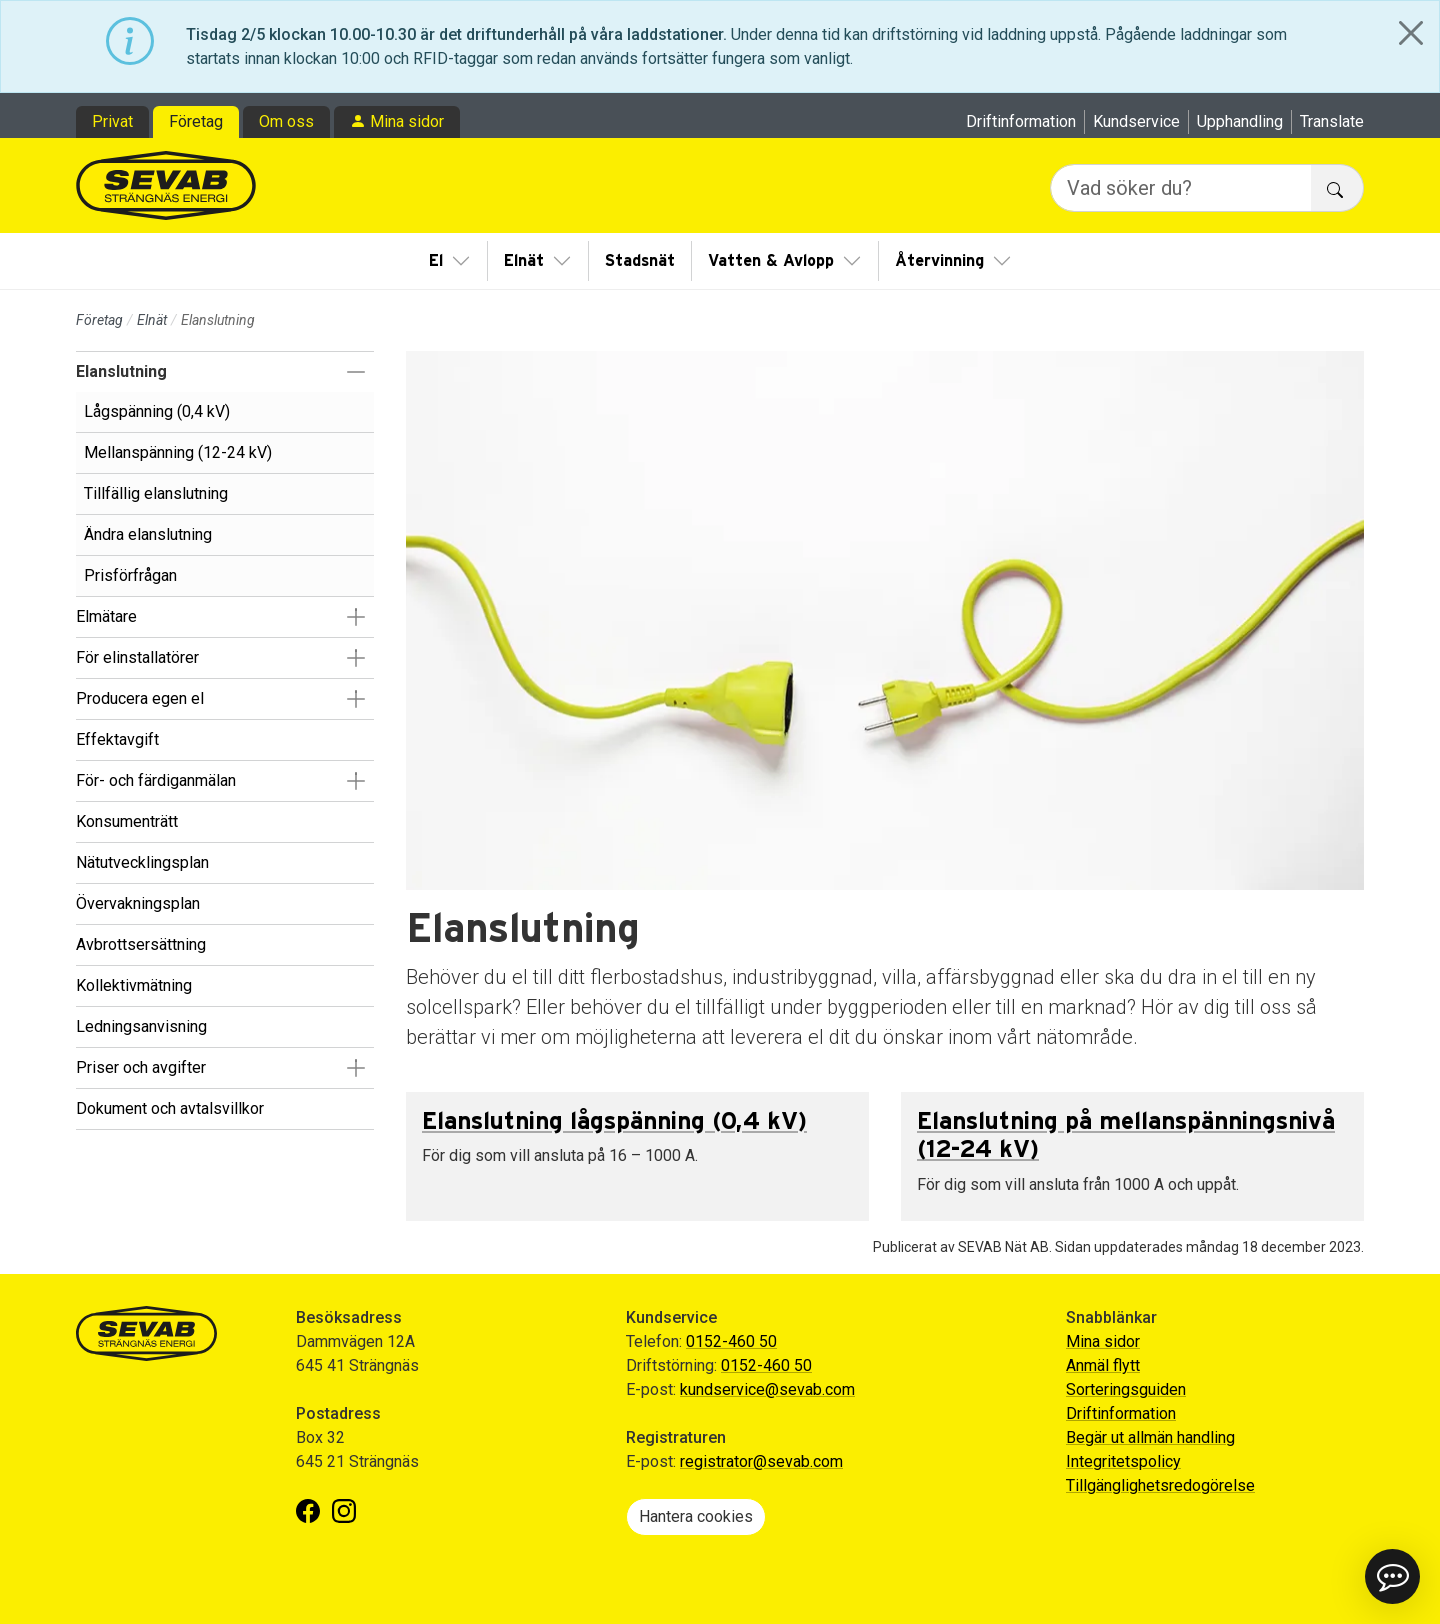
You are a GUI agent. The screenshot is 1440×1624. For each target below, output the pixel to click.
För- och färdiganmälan (156, 780)
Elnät (524, 261)
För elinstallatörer (137, 657)
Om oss (286, 121)
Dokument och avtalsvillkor (170, 1108)
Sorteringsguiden (1126, 1389)
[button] (355, 372)
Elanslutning (121, 371)
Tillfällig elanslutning (156, 493)
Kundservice (1136, 121)
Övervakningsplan (138, 903)
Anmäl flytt (1103, 1365)
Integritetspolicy (1123, 1461)
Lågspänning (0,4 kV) (157, 411)
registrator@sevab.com (761, 1461)
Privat (112, 121)
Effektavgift (117, 739)
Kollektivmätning (134, 985)
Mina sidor (407, 121)
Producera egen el (140, 698)
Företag (196, 121)
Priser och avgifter (141, 1067)
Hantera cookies (696, 1516)
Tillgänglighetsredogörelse (1160, 1485)
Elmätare (106, 616)
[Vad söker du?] (1181, 188)
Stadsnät (640, 261)
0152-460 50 (731, 1341)
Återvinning (939, 261)
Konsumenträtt (127, 821)
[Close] (1411, 33)
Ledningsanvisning (141, 1026)
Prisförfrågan (130, 575)
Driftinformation (1021, 121)
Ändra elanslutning (148, 534)
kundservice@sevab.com (767, 1389)
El (436, 261)
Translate (1332, 121)
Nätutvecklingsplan (142, 862)
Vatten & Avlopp (771, 261)
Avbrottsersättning (141, 944)
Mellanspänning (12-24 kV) (178, 452)
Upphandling (1240, 121)
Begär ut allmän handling (1150, 1437)
